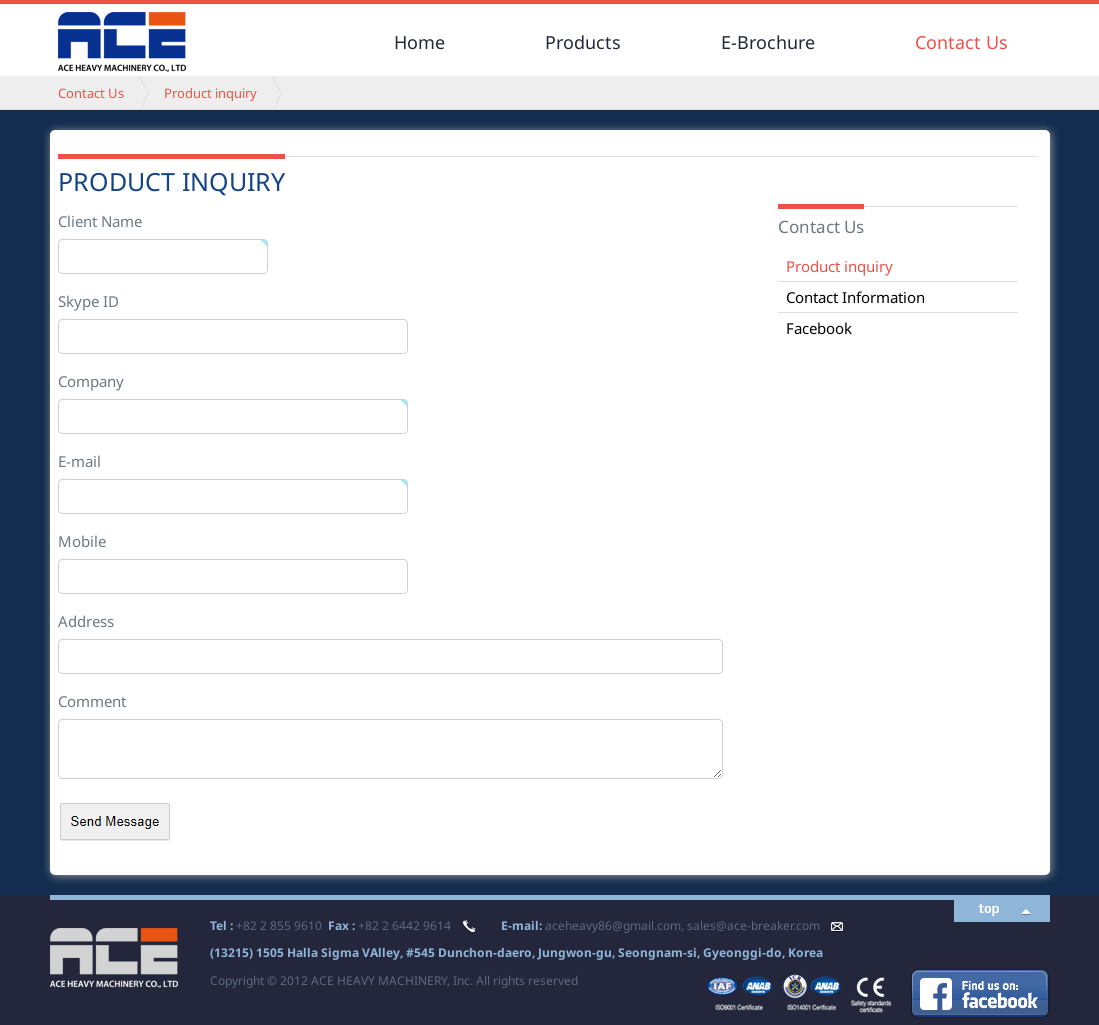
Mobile (82, 541)
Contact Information (855, 297)
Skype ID (88, 301)
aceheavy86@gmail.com (613, 925)
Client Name (100, 221)
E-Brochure (768, 42)
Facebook (819, 328)
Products (583, 42)
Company (91, 381)
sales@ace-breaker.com (753, 925)
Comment (92, 701)
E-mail (79, 461)
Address (86, 621)
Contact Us (961, 42)
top (989, 908)
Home (419, 42)
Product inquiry (210, 93)
